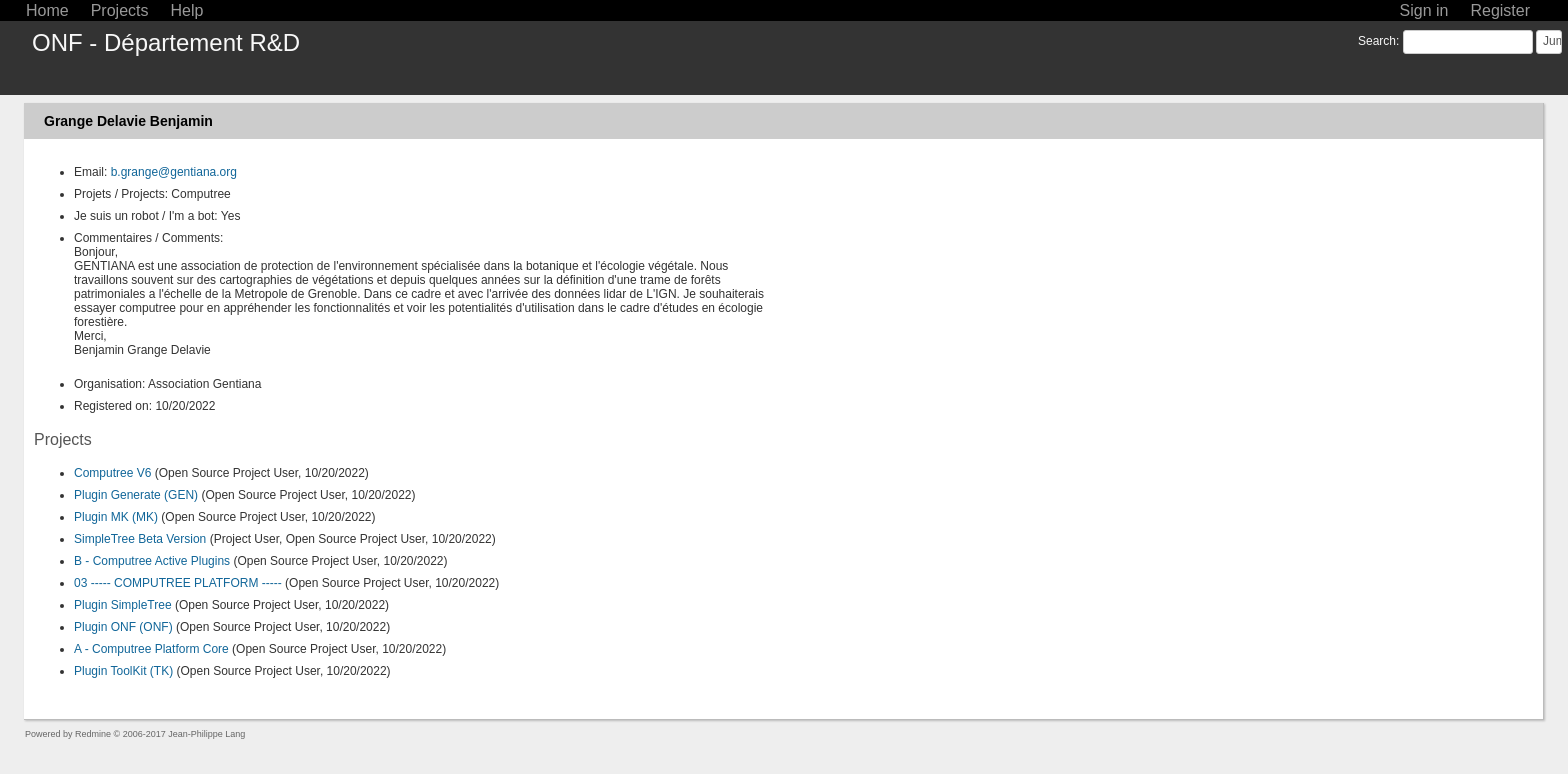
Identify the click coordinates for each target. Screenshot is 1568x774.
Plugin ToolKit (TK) (123, 671)
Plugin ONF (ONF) (123, 627)
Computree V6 (112, 473)
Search (1377, 41)
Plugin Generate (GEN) (136, 495)
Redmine (93, 734)
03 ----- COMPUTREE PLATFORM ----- (178, 583)
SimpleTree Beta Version (140, 539)
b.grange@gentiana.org (174, 172)
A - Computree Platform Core (151, 649)
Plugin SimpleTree (123, 605)
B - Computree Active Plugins (152, 561)
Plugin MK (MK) (116, 517)
